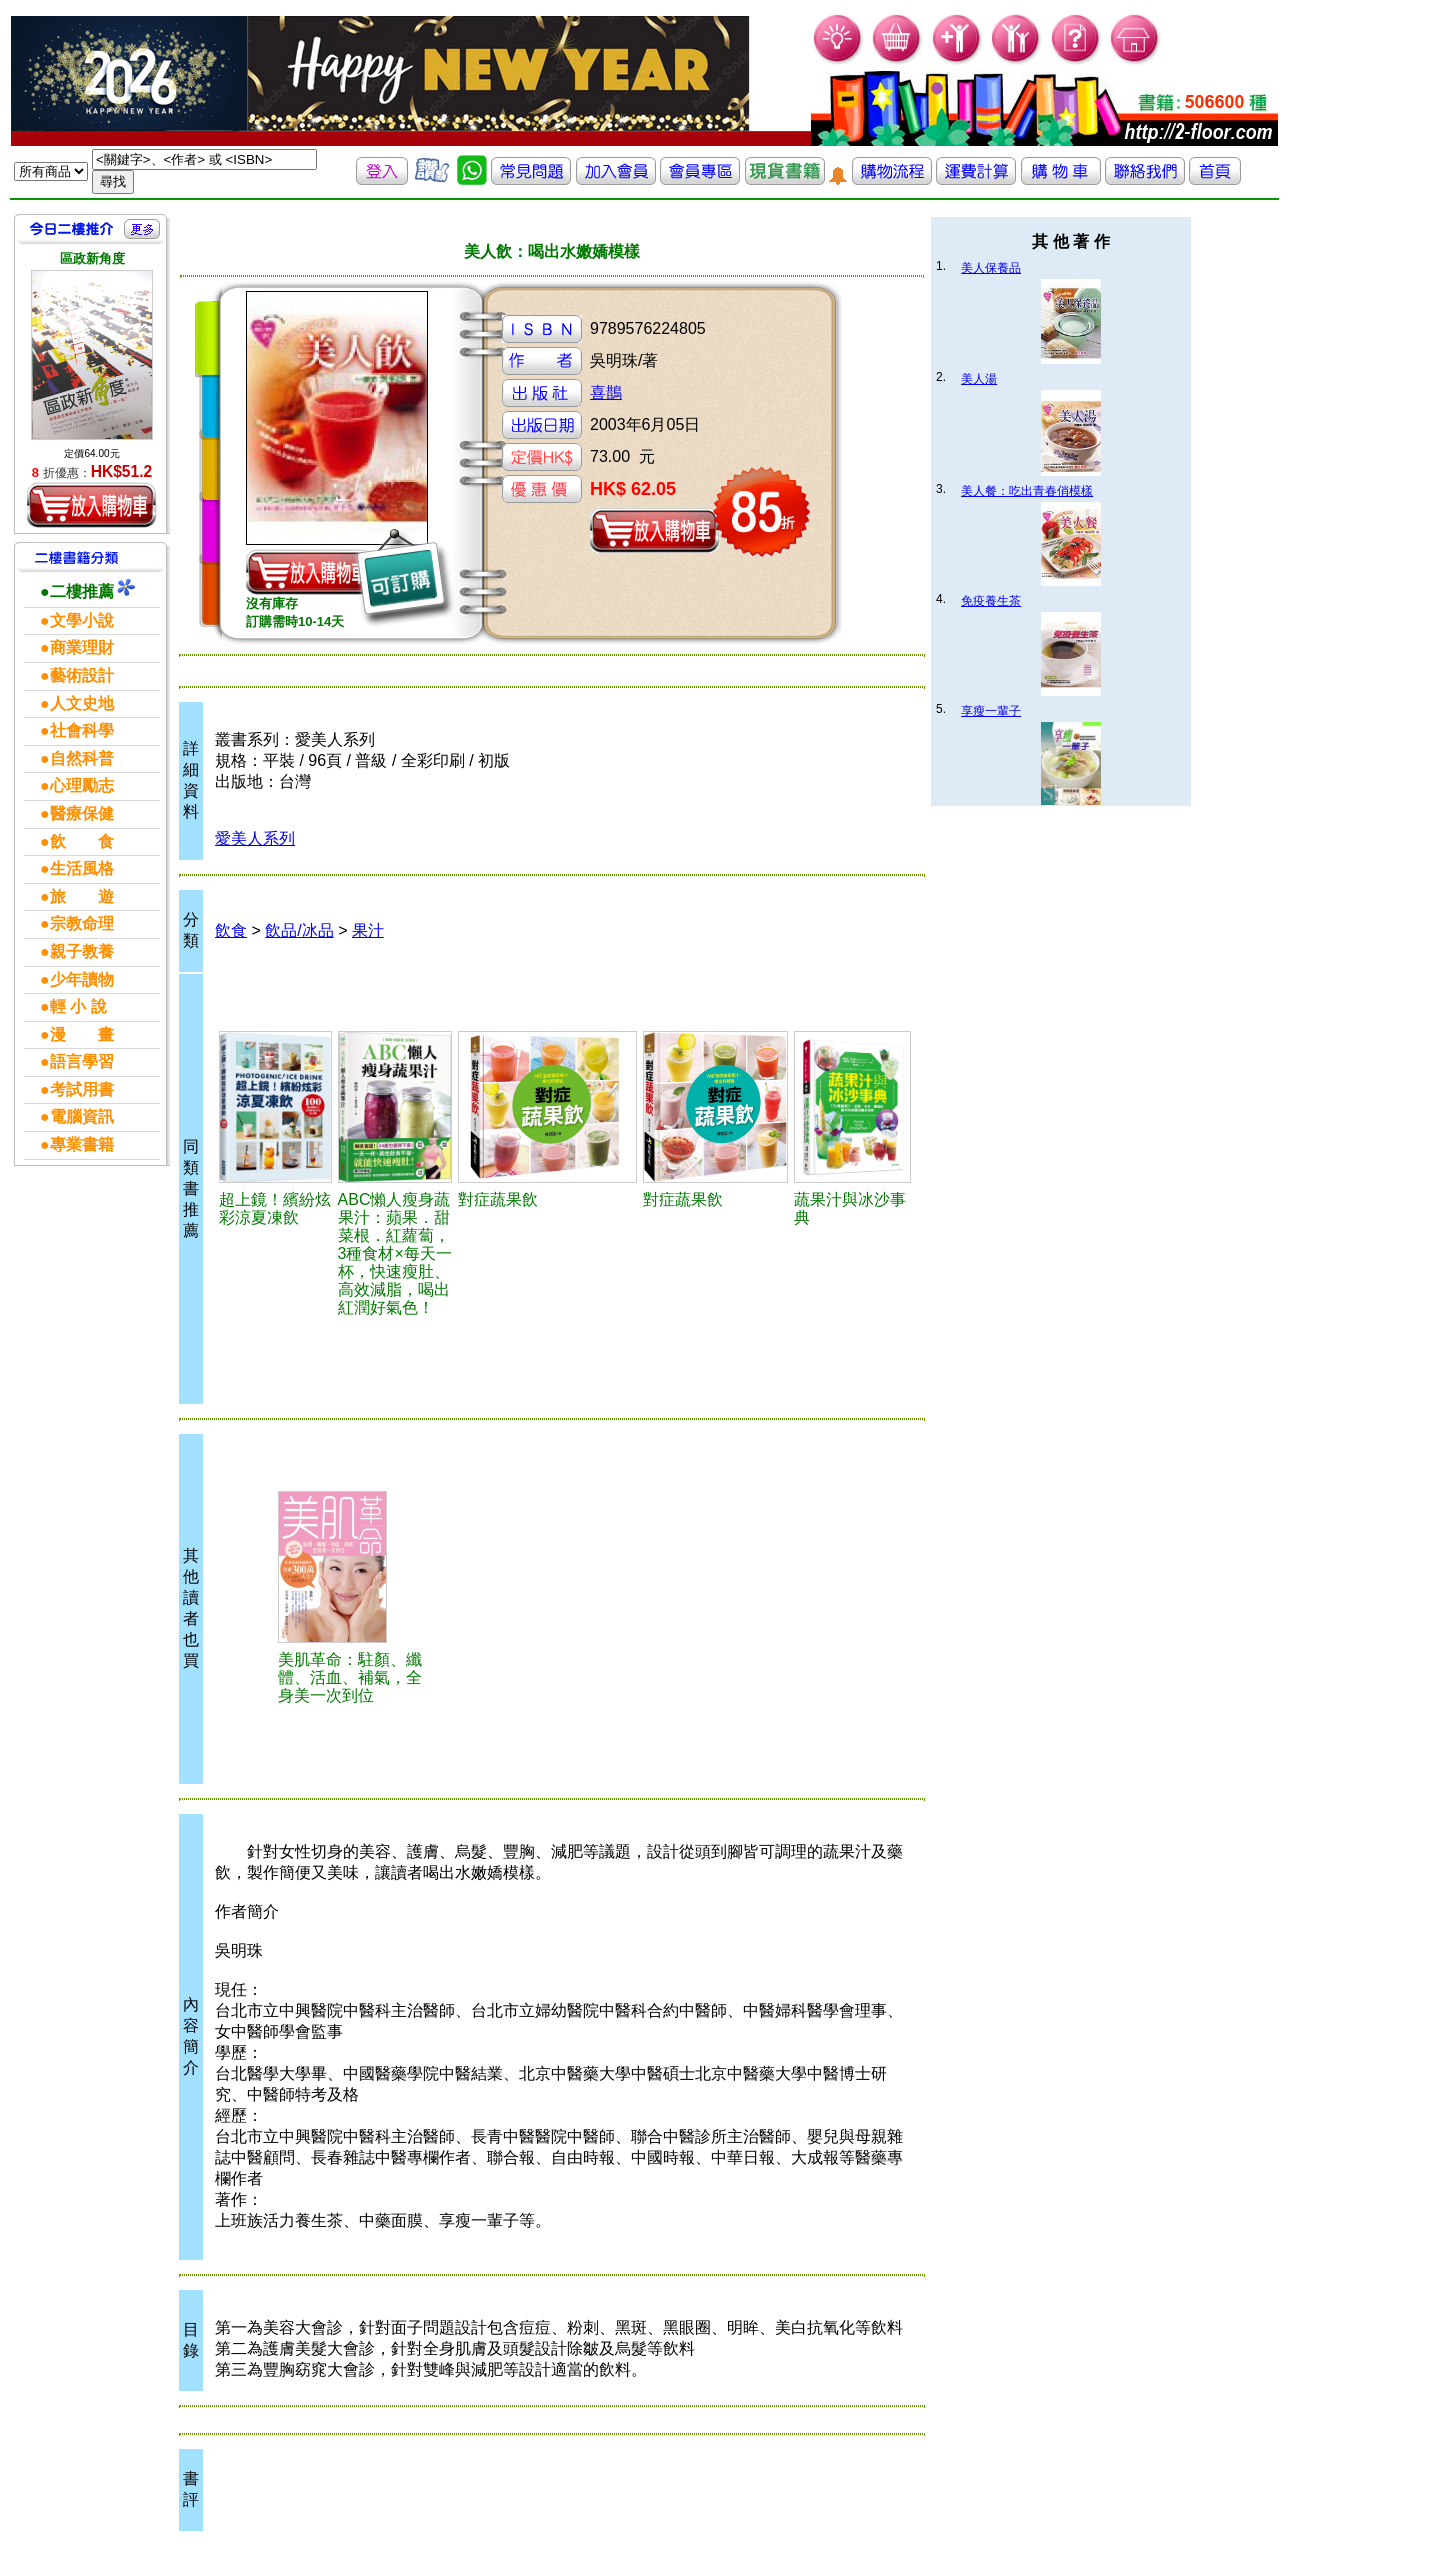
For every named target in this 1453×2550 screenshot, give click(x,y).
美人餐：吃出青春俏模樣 (1027, 491)
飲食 (231, 930)
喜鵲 (606, 392)
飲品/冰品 (299, 930)
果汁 (368, 930)
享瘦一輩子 (991, 711)
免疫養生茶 (991, 601)
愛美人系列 (255, 838)
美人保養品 (991, 268)
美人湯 (979, 379)
